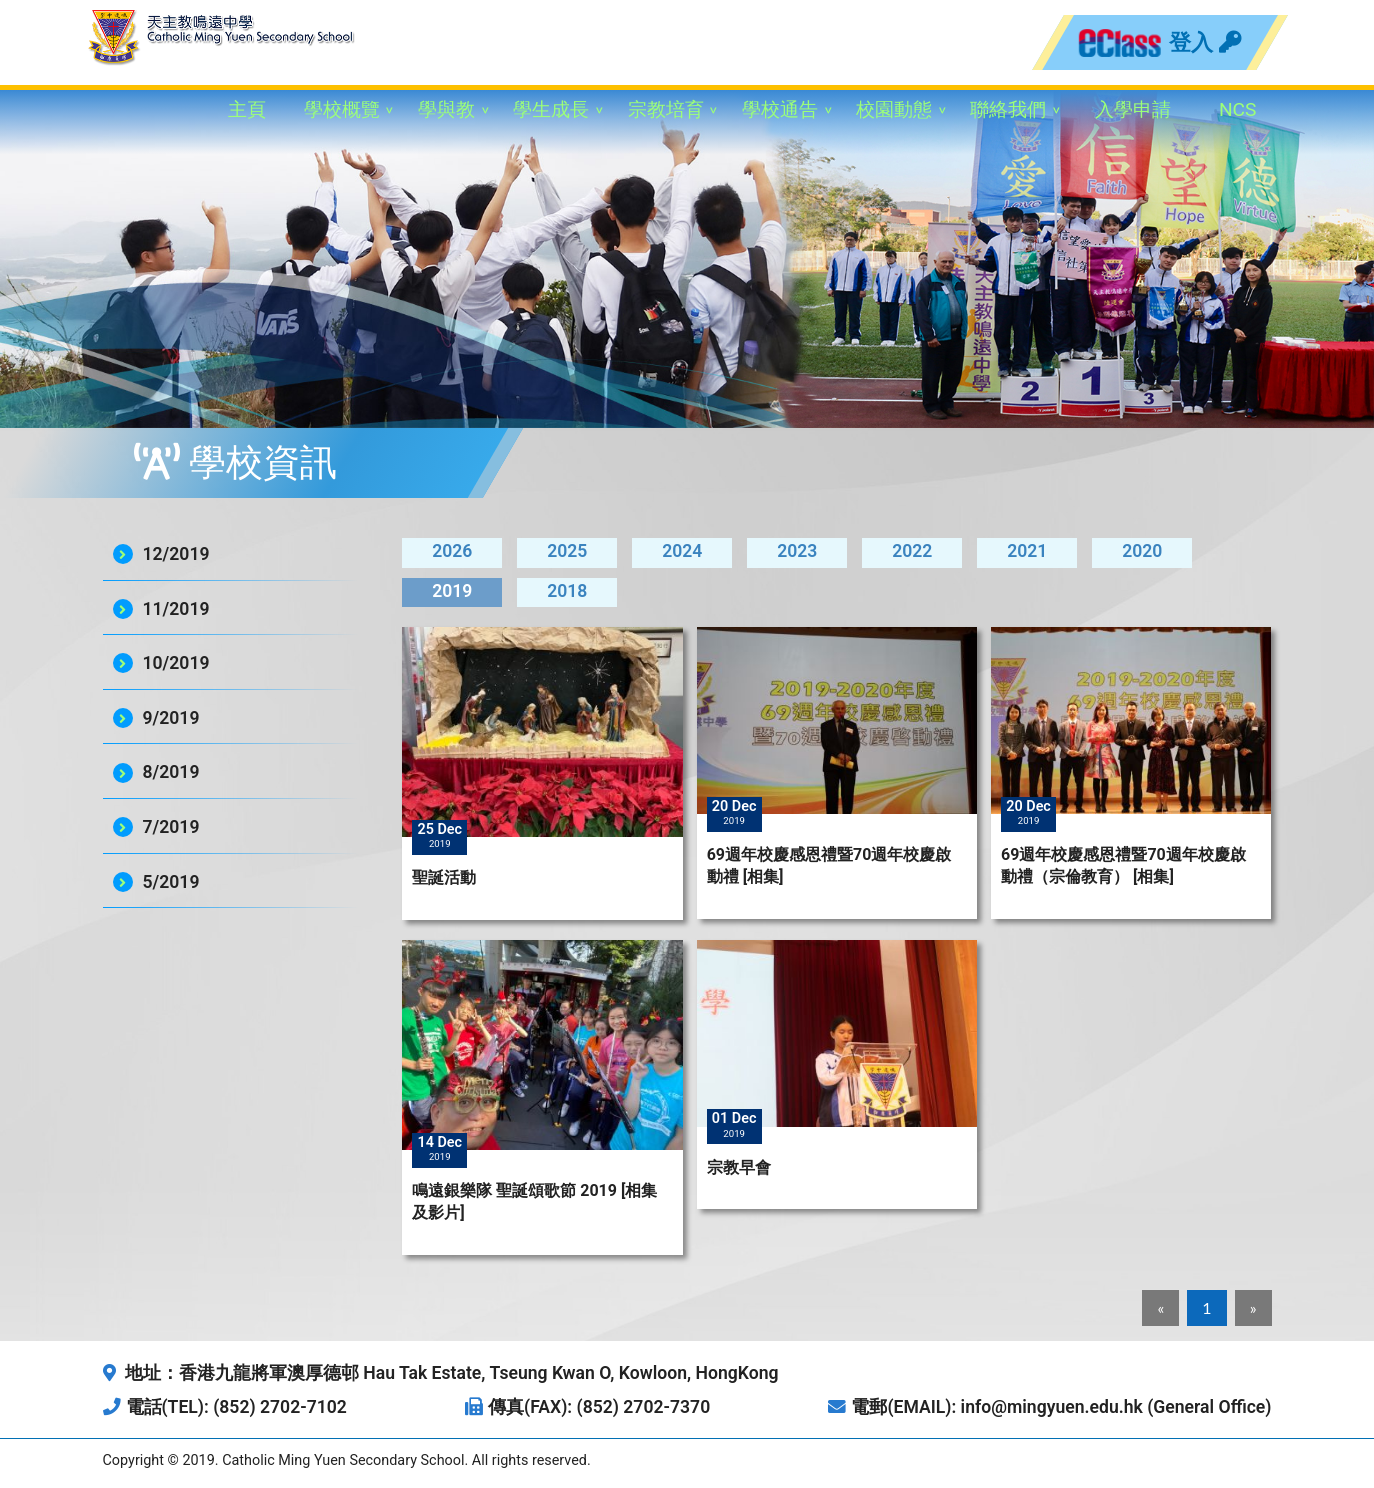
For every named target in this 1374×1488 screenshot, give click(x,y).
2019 (452, 591)
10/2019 (176, 663)
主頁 (247, 109)
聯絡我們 (1008, 109)
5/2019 (171, 882)
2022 (912, 551)
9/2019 (171, 718)
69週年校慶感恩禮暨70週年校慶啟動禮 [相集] (829, 865)
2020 (1142, 551)
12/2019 (176, 554)
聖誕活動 (444, 877)
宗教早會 (739, 1167)
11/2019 (176, 609)
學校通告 (780, 109)
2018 (567, 591)
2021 (1027, 551)
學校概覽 (342, 109)
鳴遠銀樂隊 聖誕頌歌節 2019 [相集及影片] (534, 1201)
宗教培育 (666, 109)
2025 (567, 551)
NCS (1238, 109)
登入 (1205, 42)
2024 (682, 551)
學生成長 (551, 109)
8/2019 (171, 772)
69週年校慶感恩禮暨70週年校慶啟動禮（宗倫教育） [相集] (1123, 865)
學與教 (446, 109)
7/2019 (171, 827)
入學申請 (1133, 109)
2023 (797, 551)
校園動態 (894, 109)
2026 (452, 551)
